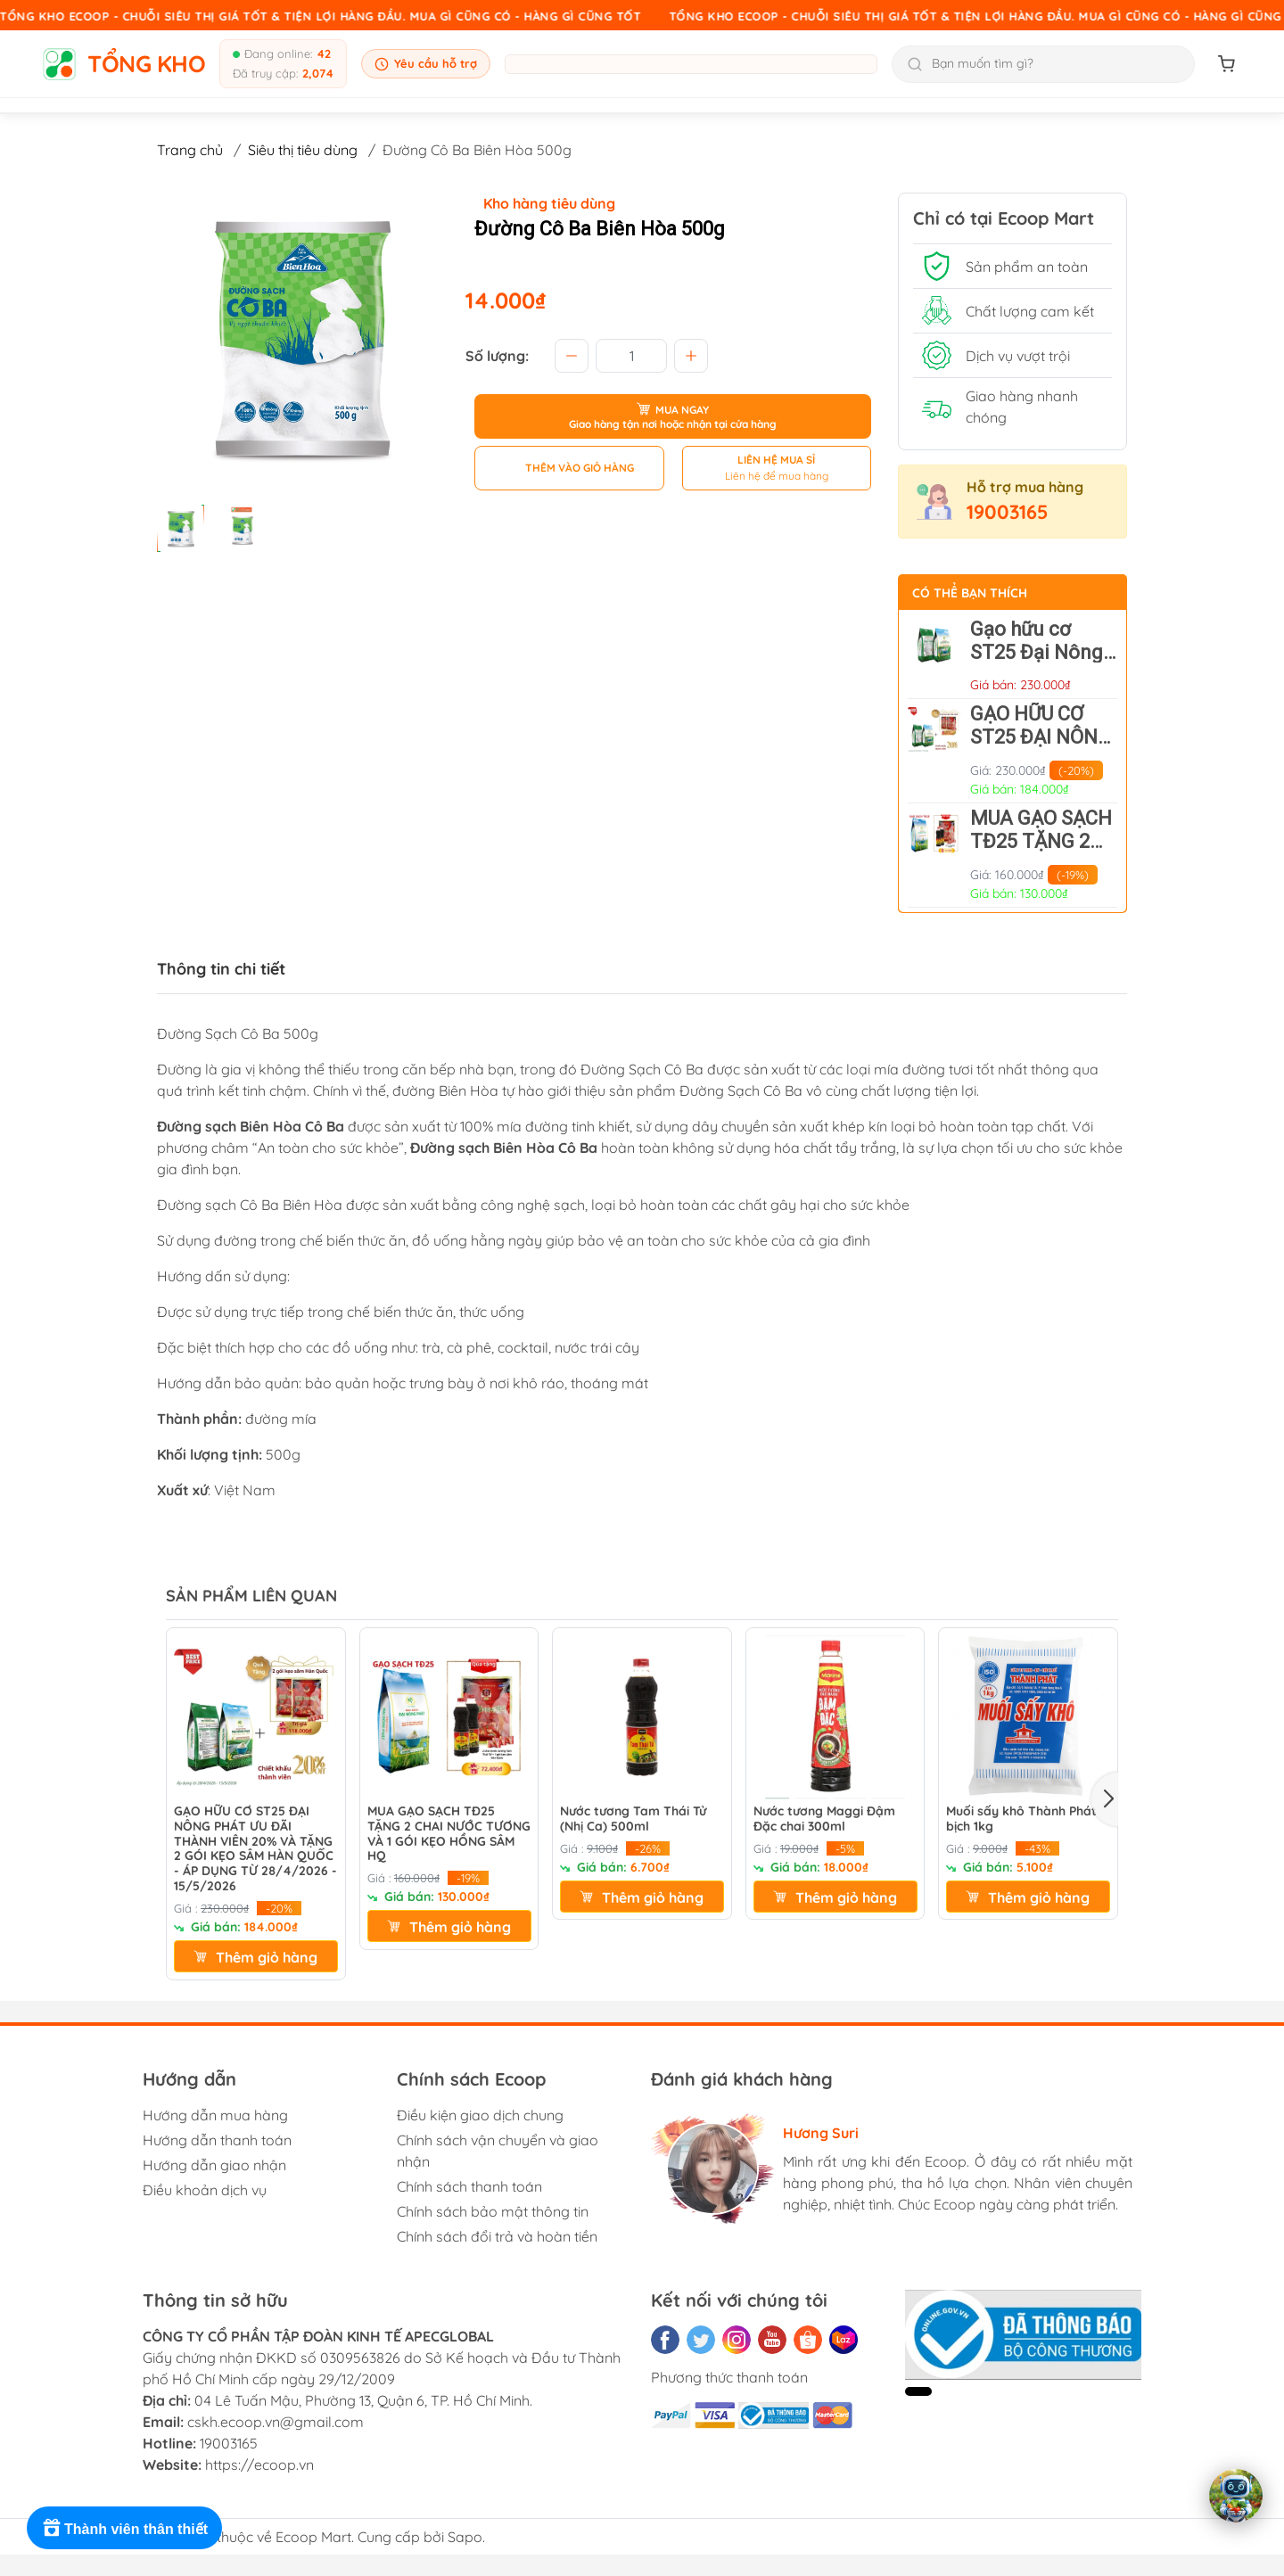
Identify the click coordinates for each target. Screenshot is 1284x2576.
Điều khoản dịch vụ (205, 2190)
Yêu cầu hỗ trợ (425, 63)
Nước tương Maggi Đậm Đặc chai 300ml (824, 1819)
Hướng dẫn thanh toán (217, 2140)
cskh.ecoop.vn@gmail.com (275, 2422)
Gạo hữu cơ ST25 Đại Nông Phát (1036, 652)
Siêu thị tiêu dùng (303, 150)
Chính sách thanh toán (469, 2186)
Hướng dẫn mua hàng (215, 2115)
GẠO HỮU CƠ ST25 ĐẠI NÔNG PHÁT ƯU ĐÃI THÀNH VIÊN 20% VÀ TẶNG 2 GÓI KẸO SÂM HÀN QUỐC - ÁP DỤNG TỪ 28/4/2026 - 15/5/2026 (255, 1849)
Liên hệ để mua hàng (776, 475)
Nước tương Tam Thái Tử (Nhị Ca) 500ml (633, 1819)
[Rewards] (124, 2527)
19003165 (1008, 511)
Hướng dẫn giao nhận (214, 2165)
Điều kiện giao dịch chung (480, 2115)
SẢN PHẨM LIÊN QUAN (251, 1595)
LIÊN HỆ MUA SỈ (776, 459)
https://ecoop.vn (259, 2464)
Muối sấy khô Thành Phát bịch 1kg (1021, 1819)
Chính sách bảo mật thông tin (492, 2211)
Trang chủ (190, 150)
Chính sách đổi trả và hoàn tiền (497, 2236)
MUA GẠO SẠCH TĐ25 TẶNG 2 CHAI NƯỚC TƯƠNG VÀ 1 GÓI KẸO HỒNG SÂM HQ (449, 1834)
